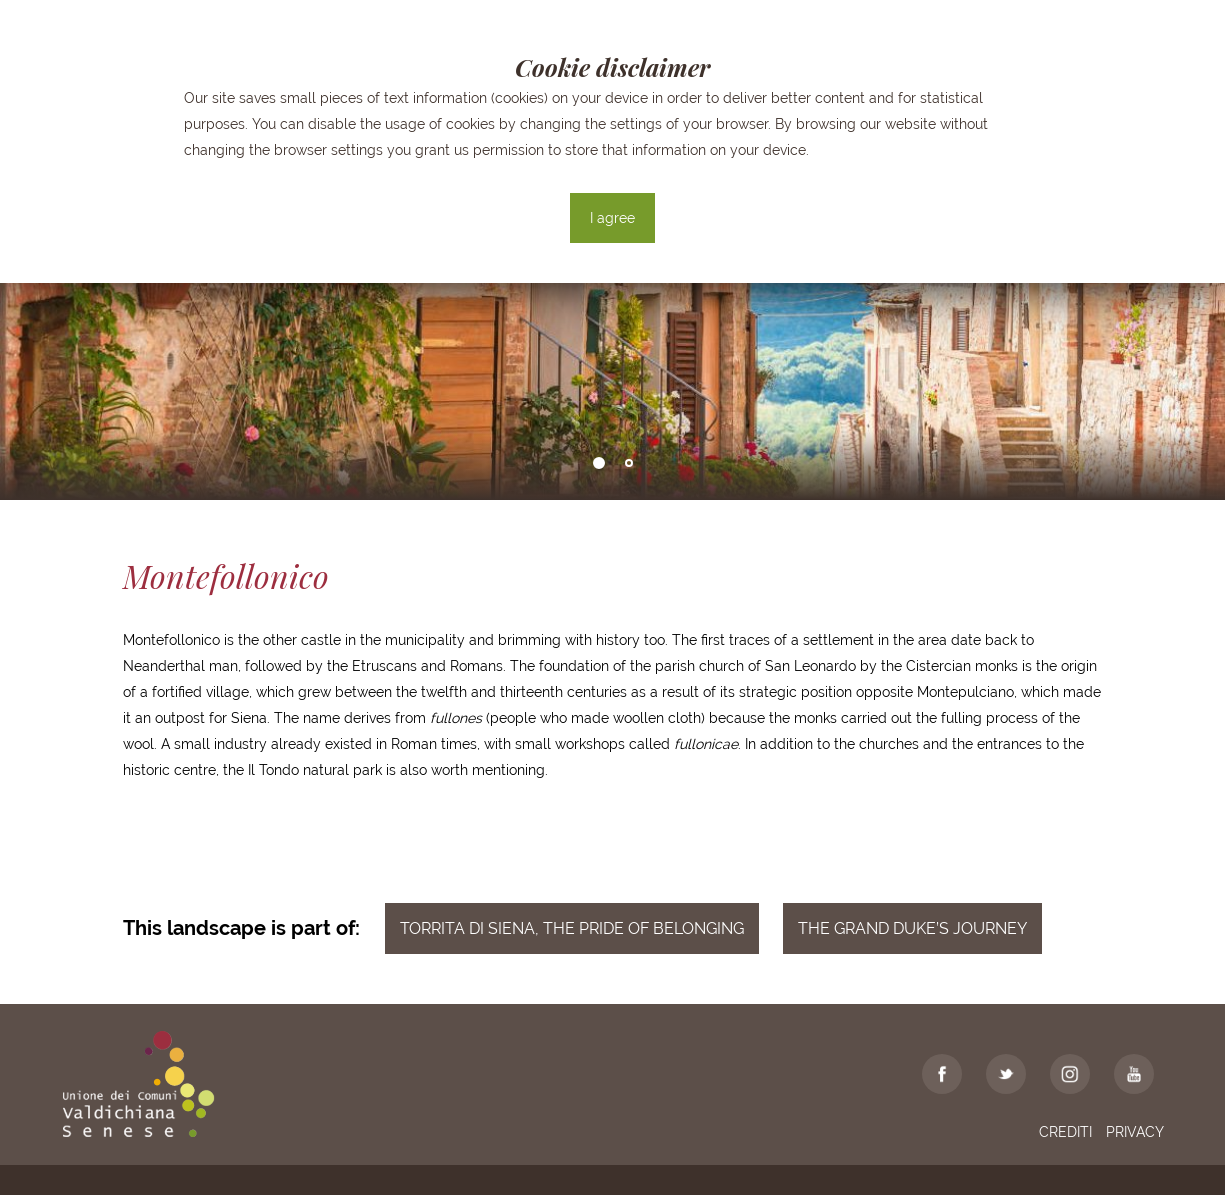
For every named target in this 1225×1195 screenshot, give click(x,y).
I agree (612, 218)
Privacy (1135, 1132)
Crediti (1065, 1132)
